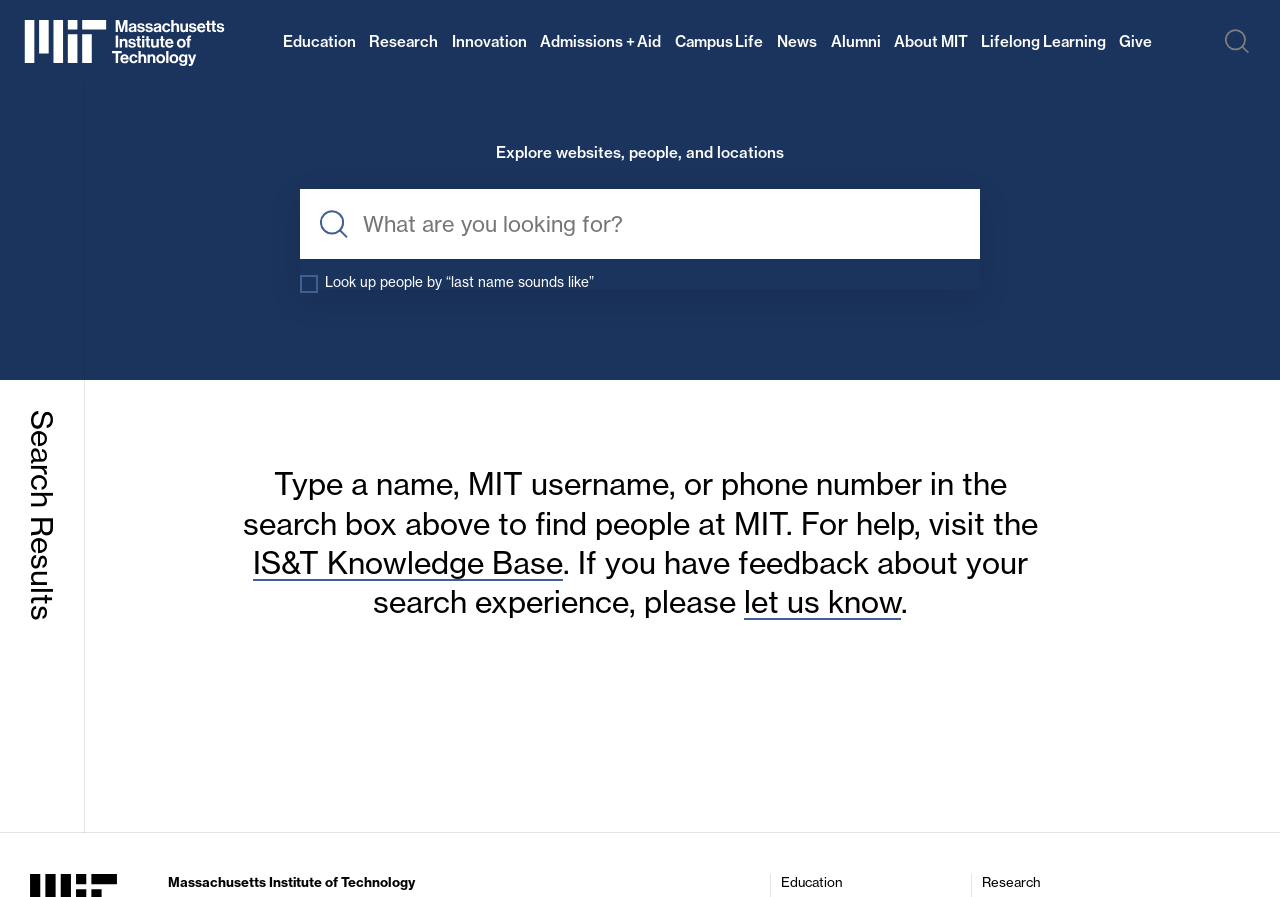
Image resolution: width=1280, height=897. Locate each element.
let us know (822, 603)
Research (403, 41)
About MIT (931, 41)
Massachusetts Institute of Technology (291, 884)
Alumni (856, 41)
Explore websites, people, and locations (640, 153)
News (797, 41)
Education (319, 41)
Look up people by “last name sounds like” (474, 283)
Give (1135, 41)
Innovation (489, 41)
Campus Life (719, 41)
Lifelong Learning (1043, 41)
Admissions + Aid (600, 41)
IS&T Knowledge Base (408, 564)
